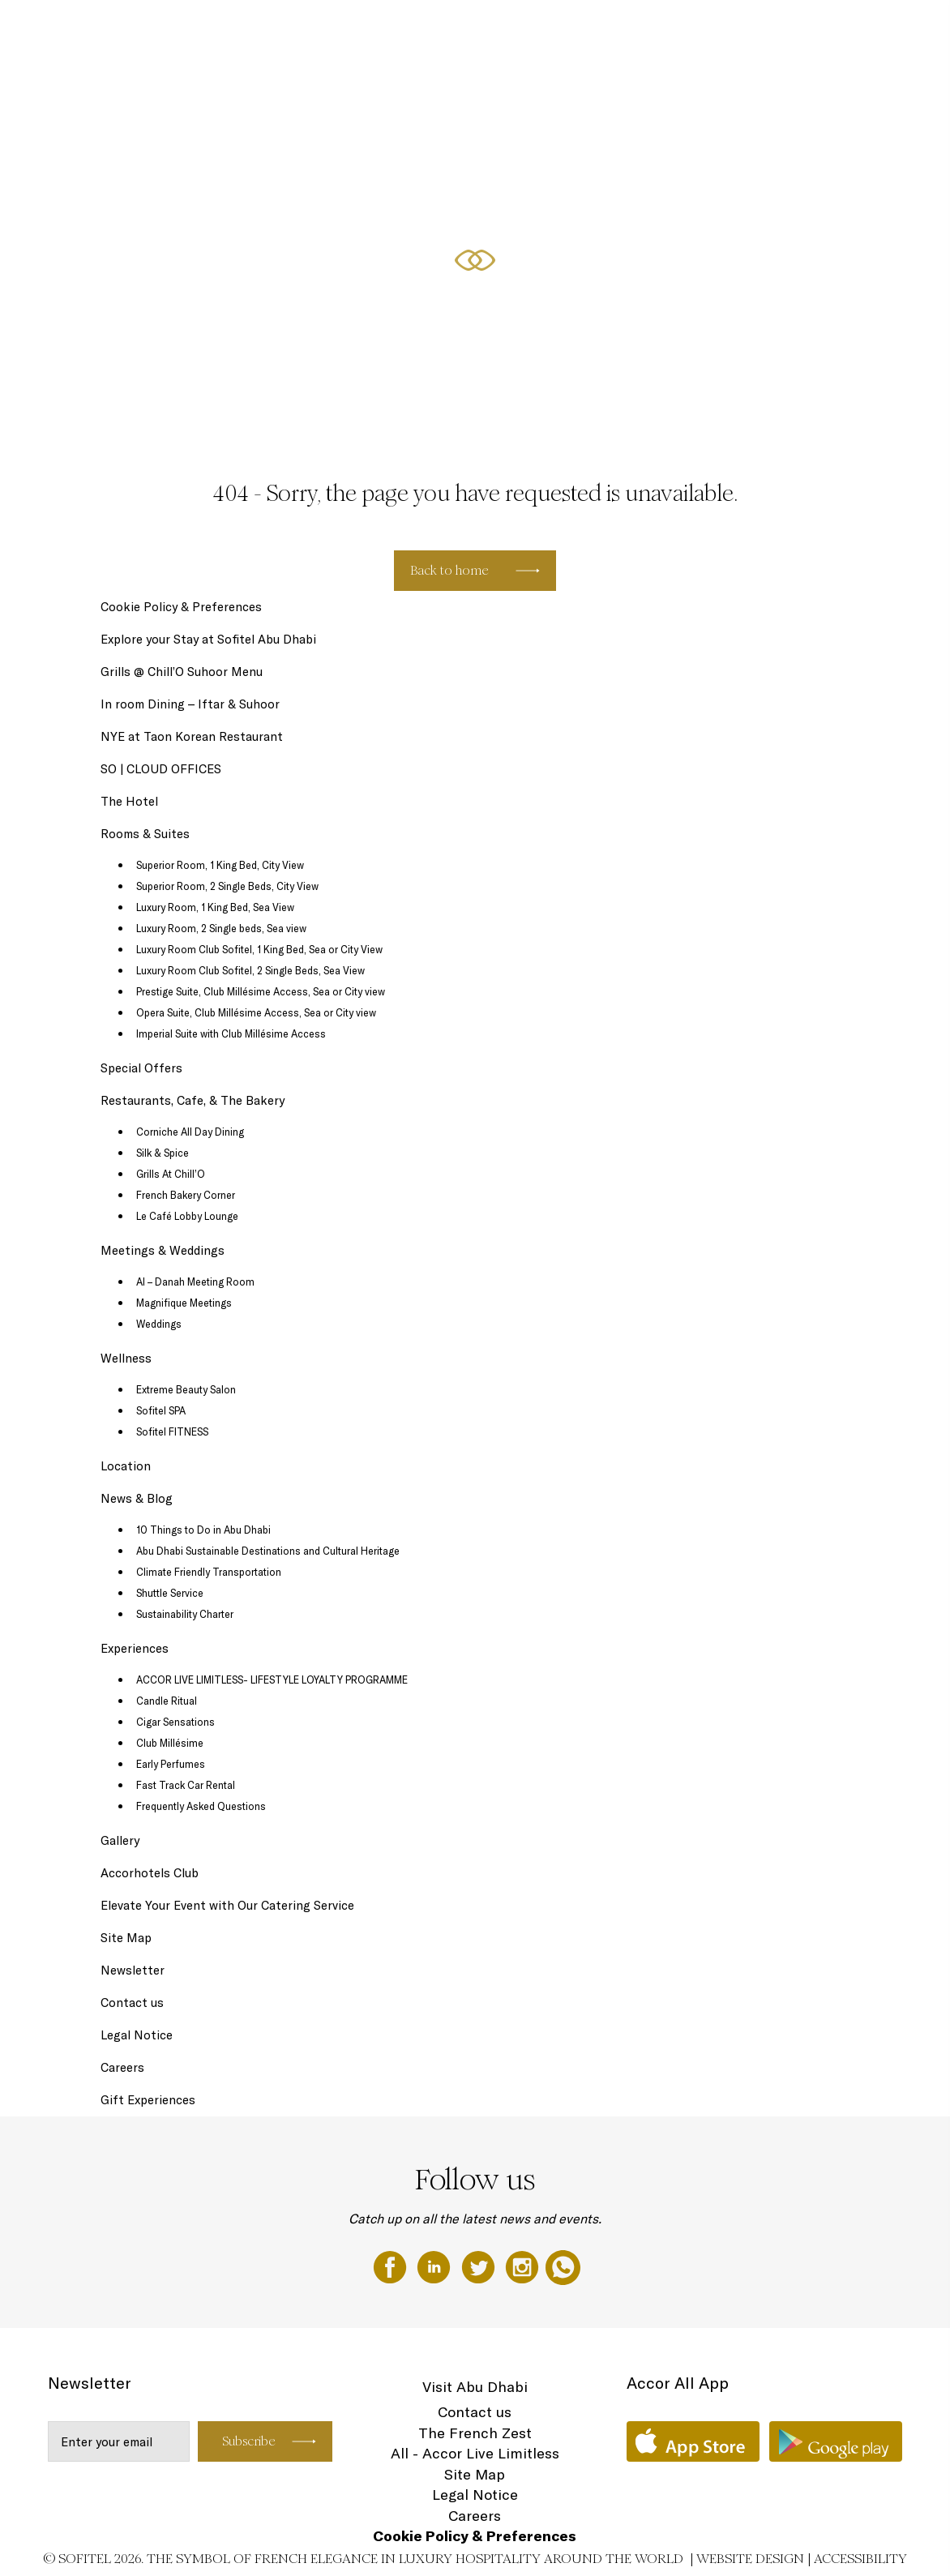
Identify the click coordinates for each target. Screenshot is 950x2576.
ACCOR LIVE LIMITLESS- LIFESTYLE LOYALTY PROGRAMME (272, 1679)
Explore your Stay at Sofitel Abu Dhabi (208, 639)
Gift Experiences (421, 30)
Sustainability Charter (184, 1613)
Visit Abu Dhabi (475, 2386)
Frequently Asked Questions (201, 1805)
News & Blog (137, 1498)
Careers (122, 2067)
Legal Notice (137, 2035)
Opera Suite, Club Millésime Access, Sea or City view (256, 1012)
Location (126, 1466)
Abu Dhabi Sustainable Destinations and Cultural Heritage (268, 1550)
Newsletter (133, 1970)
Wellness (126, 1358)
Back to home (449, 570)
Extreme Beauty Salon (186, 1389)
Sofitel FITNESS (172, 1431)
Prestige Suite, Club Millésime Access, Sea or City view (260, 991)
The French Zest (475, 2433)
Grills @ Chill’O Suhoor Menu (182, 671)
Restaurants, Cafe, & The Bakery (692, 30)
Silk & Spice (162, 1152)
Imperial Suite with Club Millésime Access (231, 1033)
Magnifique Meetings (184, 1302)
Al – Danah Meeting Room (195, 1281)
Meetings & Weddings (820, 30)
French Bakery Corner (185, 1194)
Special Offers (579, 30)
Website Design (750, 2558)
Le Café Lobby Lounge (187, 1215)
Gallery (120, 1840)
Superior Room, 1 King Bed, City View (220, 864)
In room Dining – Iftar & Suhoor (190, 704)
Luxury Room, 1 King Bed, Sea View (215, 907)
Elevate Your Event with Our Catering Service (227, 1905)
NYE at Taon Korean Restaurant (192, 736)
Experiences (135, 1648)
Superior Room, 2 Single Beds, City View (227, 885)
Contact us (132, 2002)
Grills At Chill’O (170, 1173)
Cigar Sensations (175, 1721)
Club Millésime (169, 1742)
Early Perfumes (170, 1763)
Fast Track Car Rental (185, 1784)
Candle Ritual (166, 1700)
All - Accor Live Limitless (475, 2453)
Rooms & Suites (503, 30)
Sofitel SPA (161, 1410)
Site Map (126, 1937)
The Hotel (352, 30)
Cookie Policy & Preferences (181, 606)
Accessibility (860, 2558)
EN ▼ (893, 30)
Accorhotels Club (150, 1873)
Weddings (159, 1323)
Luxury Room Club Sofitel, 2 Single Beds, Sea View (250, 970)
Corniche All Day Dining (190, 1131)
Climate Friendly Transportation (208, 1571)
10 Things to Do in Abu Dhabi (203, 1529)
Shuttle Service (169, 1592)
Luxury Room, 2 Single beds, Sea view (221, 928)
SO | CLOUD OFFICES (161, 769)
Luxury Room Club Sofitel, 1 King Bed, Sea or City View (259, 949)
